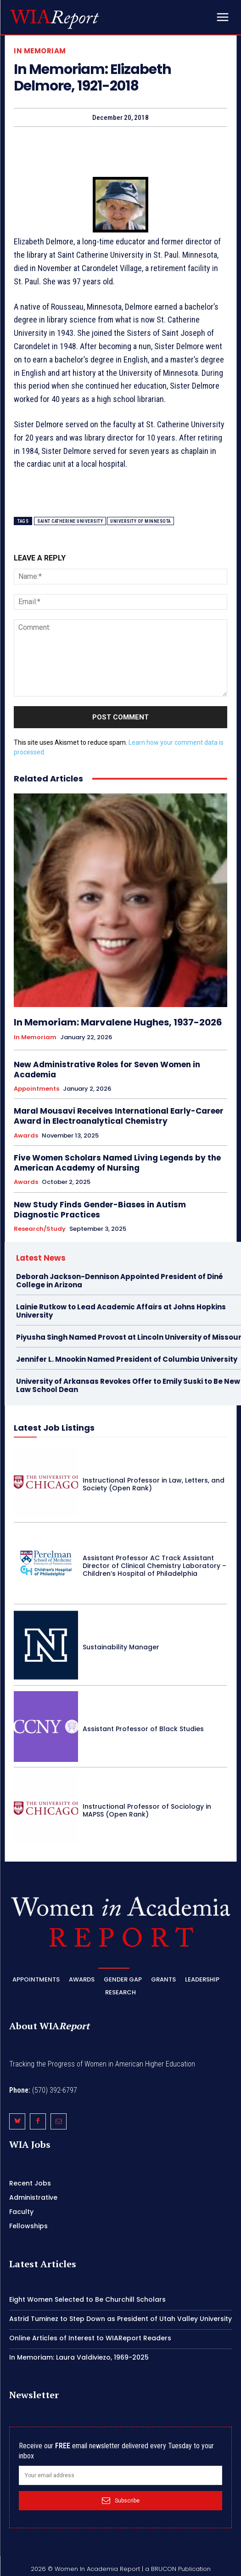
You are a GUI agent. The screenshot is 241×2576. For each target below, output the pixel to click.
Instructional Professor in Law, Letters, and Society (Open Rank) (153, 1484)
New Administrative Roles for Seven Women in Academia (107, 1069)
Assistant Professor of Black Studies (143, 1728)
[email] (120, 2475)
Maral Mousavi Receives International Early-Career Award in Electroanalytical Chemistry (119, 1116)
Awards (26, 1135)
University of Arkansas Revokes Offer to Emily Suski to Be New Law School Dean (128, 1385)
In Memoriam (40, 50)
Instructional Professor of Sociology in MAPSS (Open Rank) (147, 1810)
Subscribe (121, 2501)
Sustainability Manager (121, 1647)
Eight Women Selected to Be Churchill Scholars (87, 2299)
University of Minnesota (140, 521)
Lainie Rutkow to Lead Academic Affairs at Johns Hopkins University (121, 1311)
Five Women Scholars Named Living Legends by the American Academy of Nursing (117, 1162)
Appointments (36, 1089)
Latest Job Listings (54, 1427)
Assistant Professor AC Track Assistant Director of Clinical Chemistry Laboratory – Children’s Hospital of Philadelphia (154, 1565)
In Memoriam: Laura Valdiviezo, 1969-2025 (79, 2357)
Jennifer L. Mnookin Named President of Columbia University (126, 1359)
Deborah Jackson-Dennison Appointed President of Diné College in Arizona (119, 1281)
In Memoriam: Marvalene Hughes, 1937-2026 (118, 1022)
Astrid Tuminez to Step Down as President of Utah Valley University (120, 2318)
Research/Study (40, 1229)
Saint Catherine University (70, 521)
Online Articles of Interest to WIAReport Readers (90, 2338)
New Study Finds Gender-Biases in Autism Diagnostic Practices (100, 1209)
